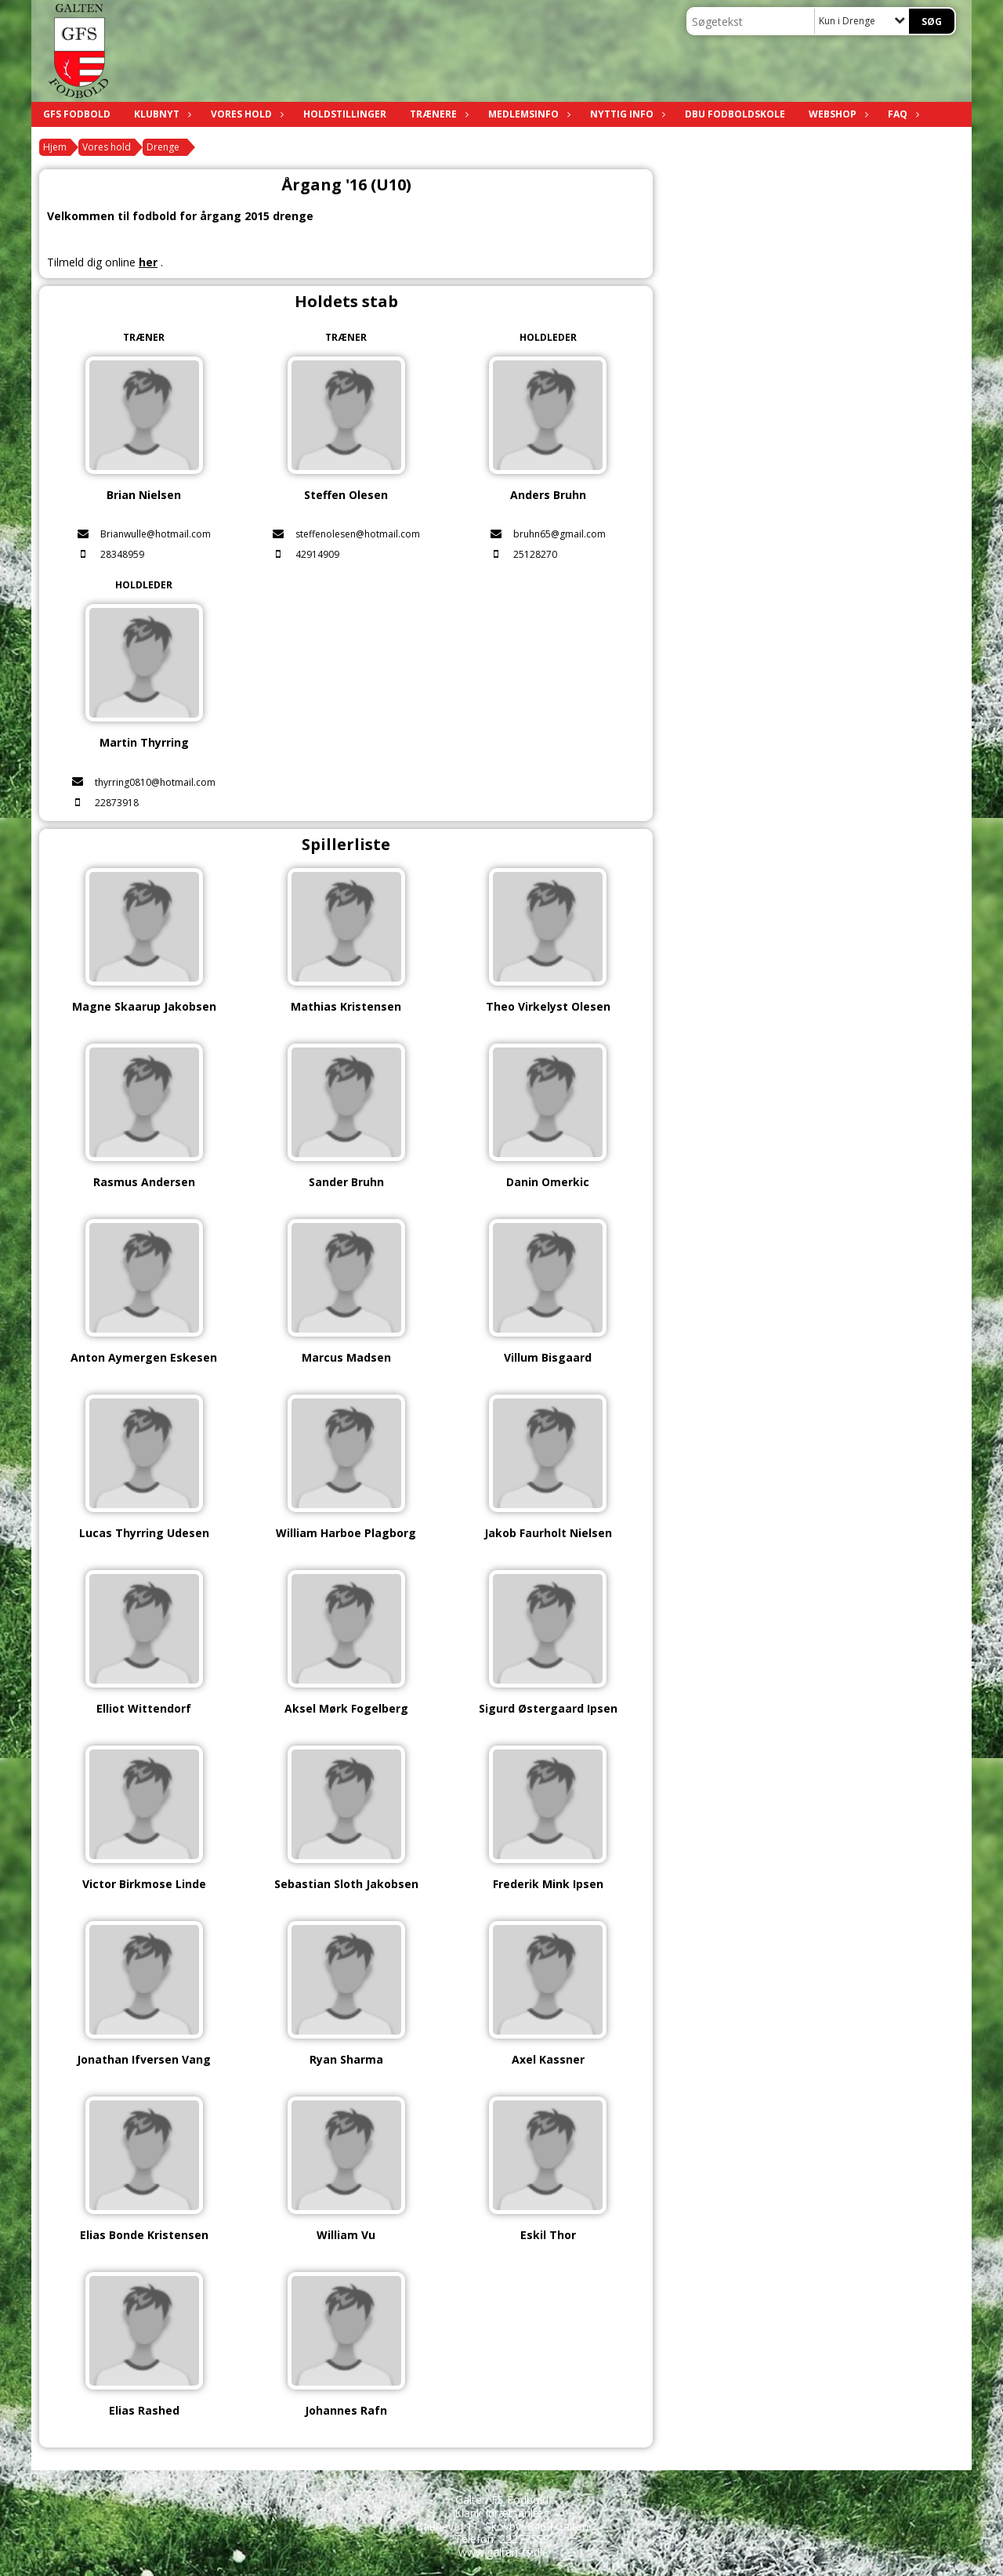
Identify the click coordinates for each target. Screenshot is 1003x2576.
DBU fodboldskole (735, 114)
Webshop (836, 114)
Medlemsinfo (527, 114)
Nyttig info (625, 114)
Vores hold (245, 114)
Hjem (55, 147)
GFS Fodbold (76, 114)
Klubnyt (160, 114)
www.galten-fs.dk (501, 2552)
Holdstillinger (344, 114)
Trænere (437, 114)
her (148, 262)
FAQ (901, 114)
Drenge (163, 147)
